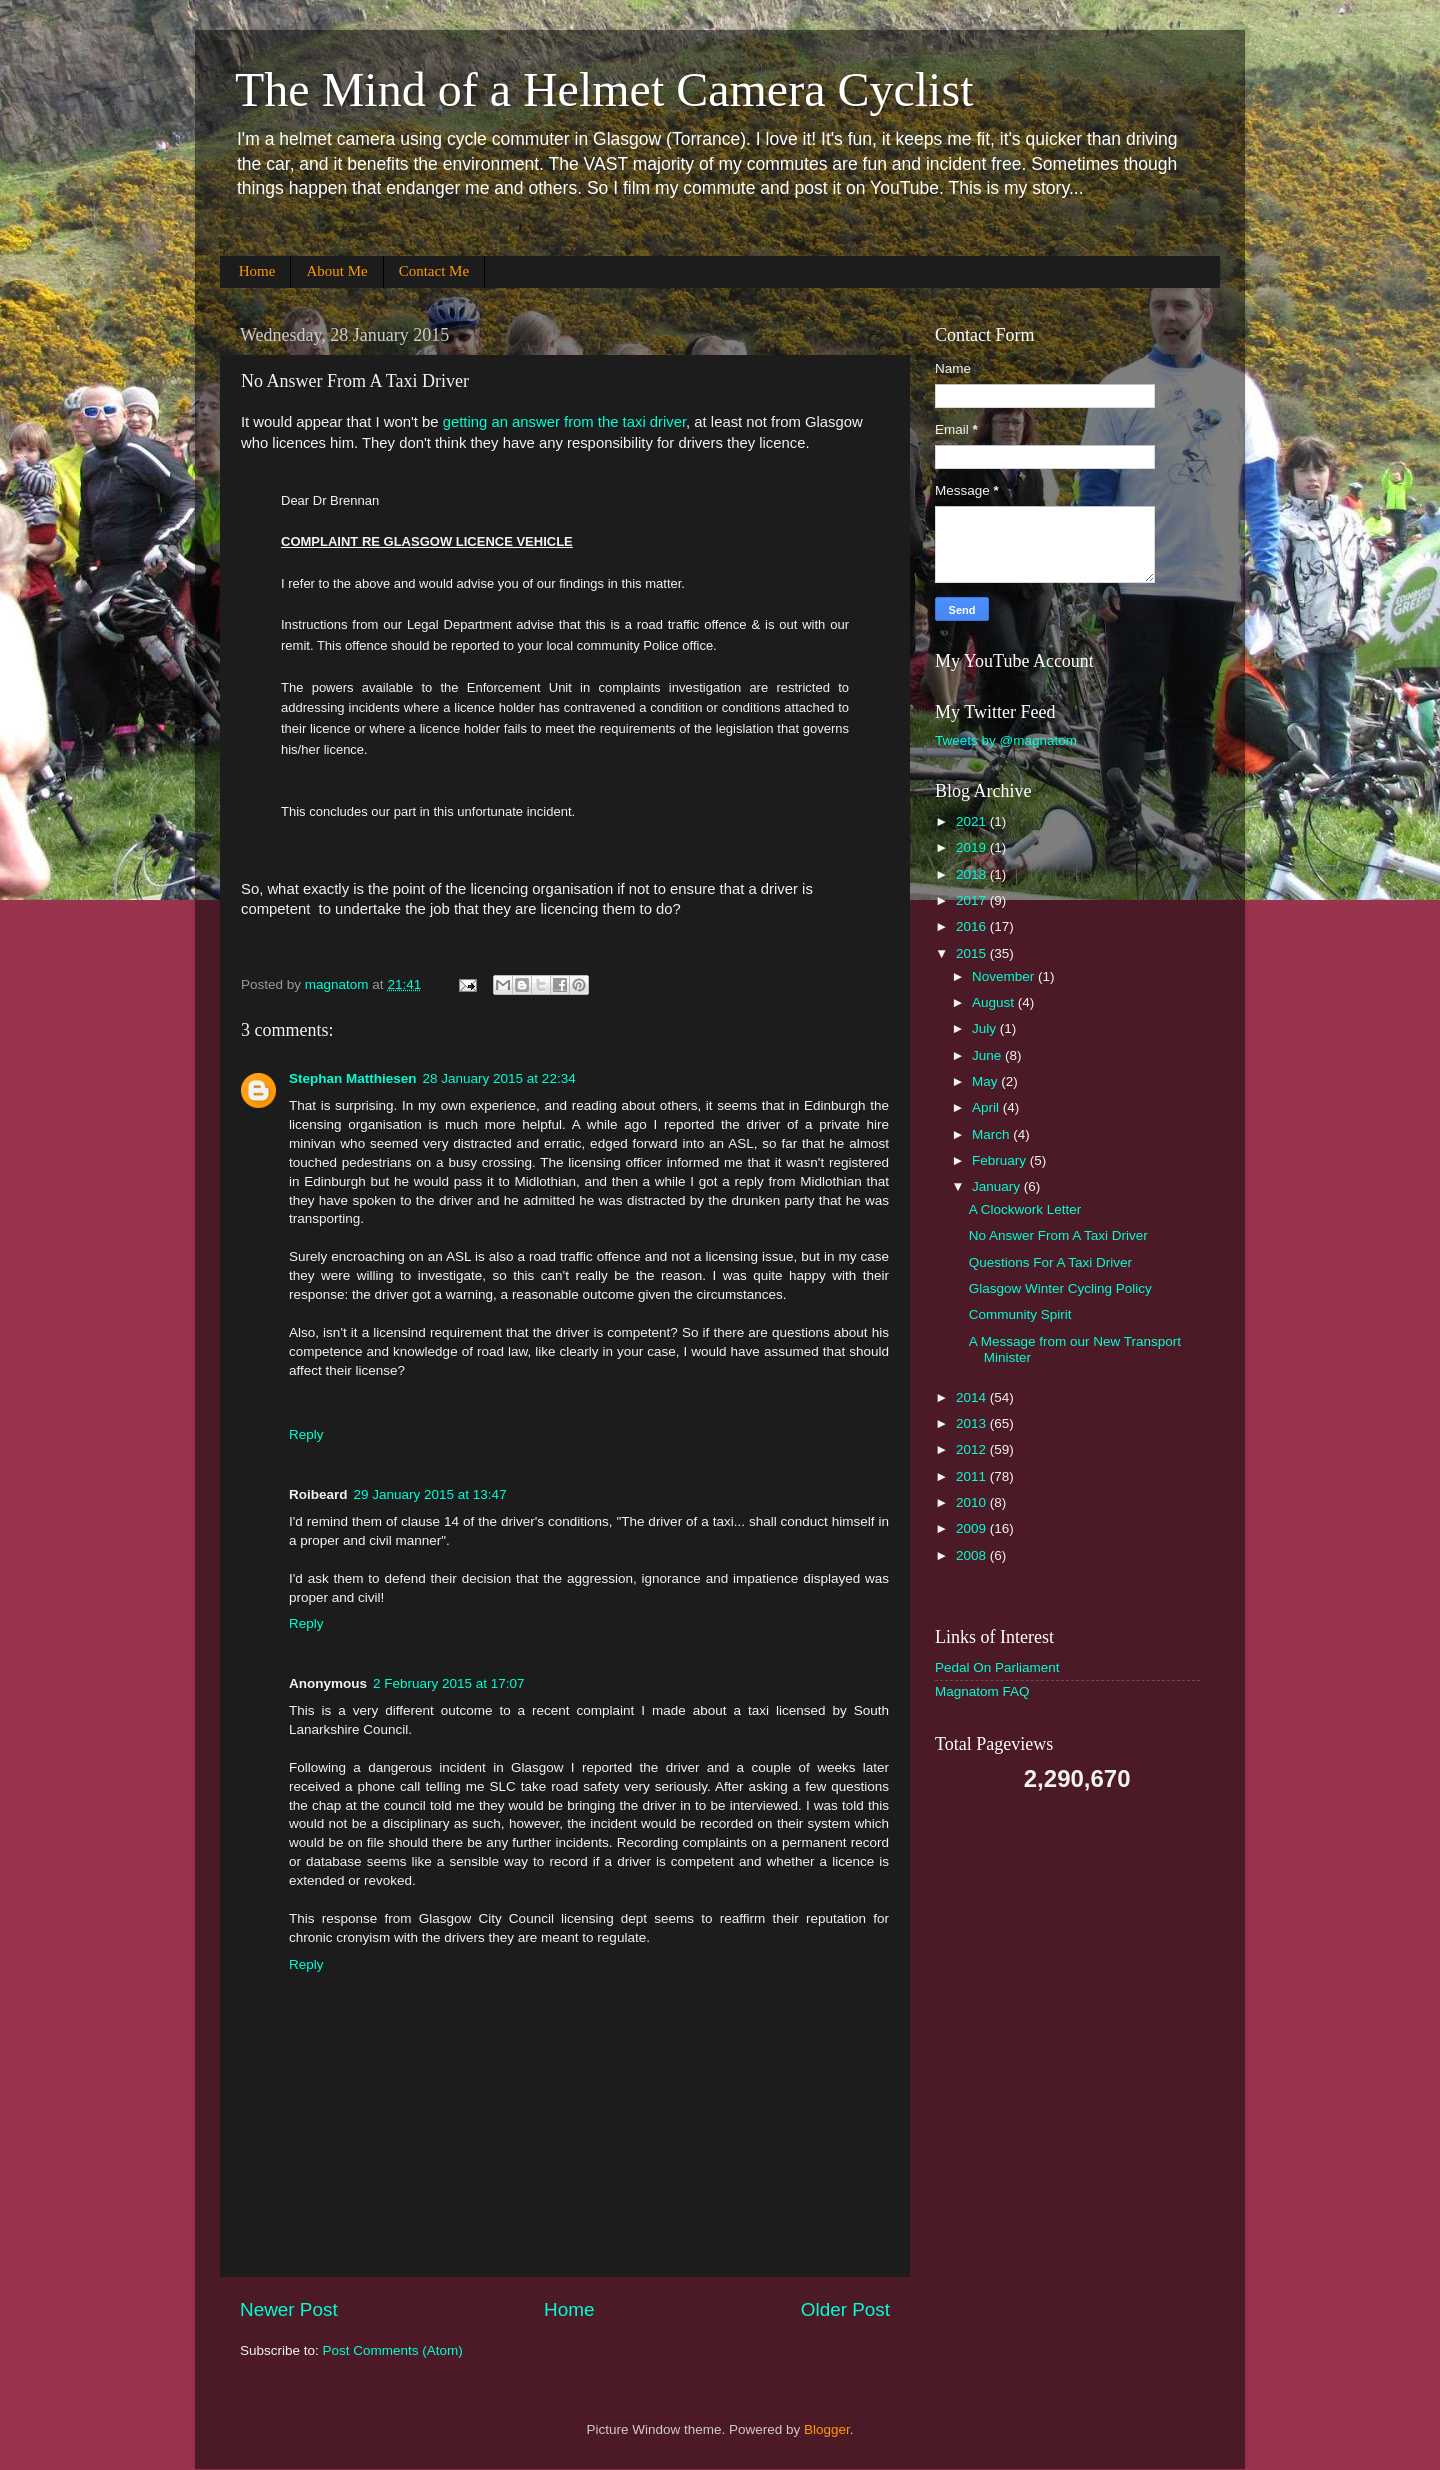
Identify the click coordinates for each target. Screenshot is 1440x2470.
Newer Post (289, 2309)
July (986, 1028)
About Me (336, 271)
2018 (973, 874)
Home (257, 271)
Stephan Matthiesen (353, 1078)
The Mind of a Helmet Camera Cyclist (604, 89)
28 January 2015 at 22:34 (499, 1078)
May (986, 1081)
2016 (973, 926)
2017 (973, 900)
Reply (306, 1434)
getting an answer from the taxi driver (564, 422)
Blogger (827, 2429)
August (995, 1002)
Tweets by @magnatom (1006, 740)
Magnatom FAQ (982, 1691)
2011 (973, 1476)
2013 (973, 1423)
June (988, 1055)
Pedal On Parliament (997, 1667)
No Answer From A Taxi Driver (1058, 1235)
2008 (973, 1555)
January (998, 1186)
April (987, 1107)
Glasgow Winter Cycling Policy (1060, 1288)
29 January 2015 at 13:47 (430, 1494)
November (1005, 976)
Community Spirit (1020, 1314)
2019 (973, 847)
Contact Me (434, 271)
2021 (973, 821)
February (1001, 1160)
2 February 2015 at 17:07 (449, 1683)
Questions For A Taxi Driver (1050, 1262)
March (992, 1134)
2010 (973, 1502)
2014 (973, 1397)
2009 (973, 1528)
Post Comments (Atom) (393, 2350)
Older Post (845, 2309)
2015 (973, 953)
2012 (973, 1449)
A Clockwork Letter (1025, 1209)
